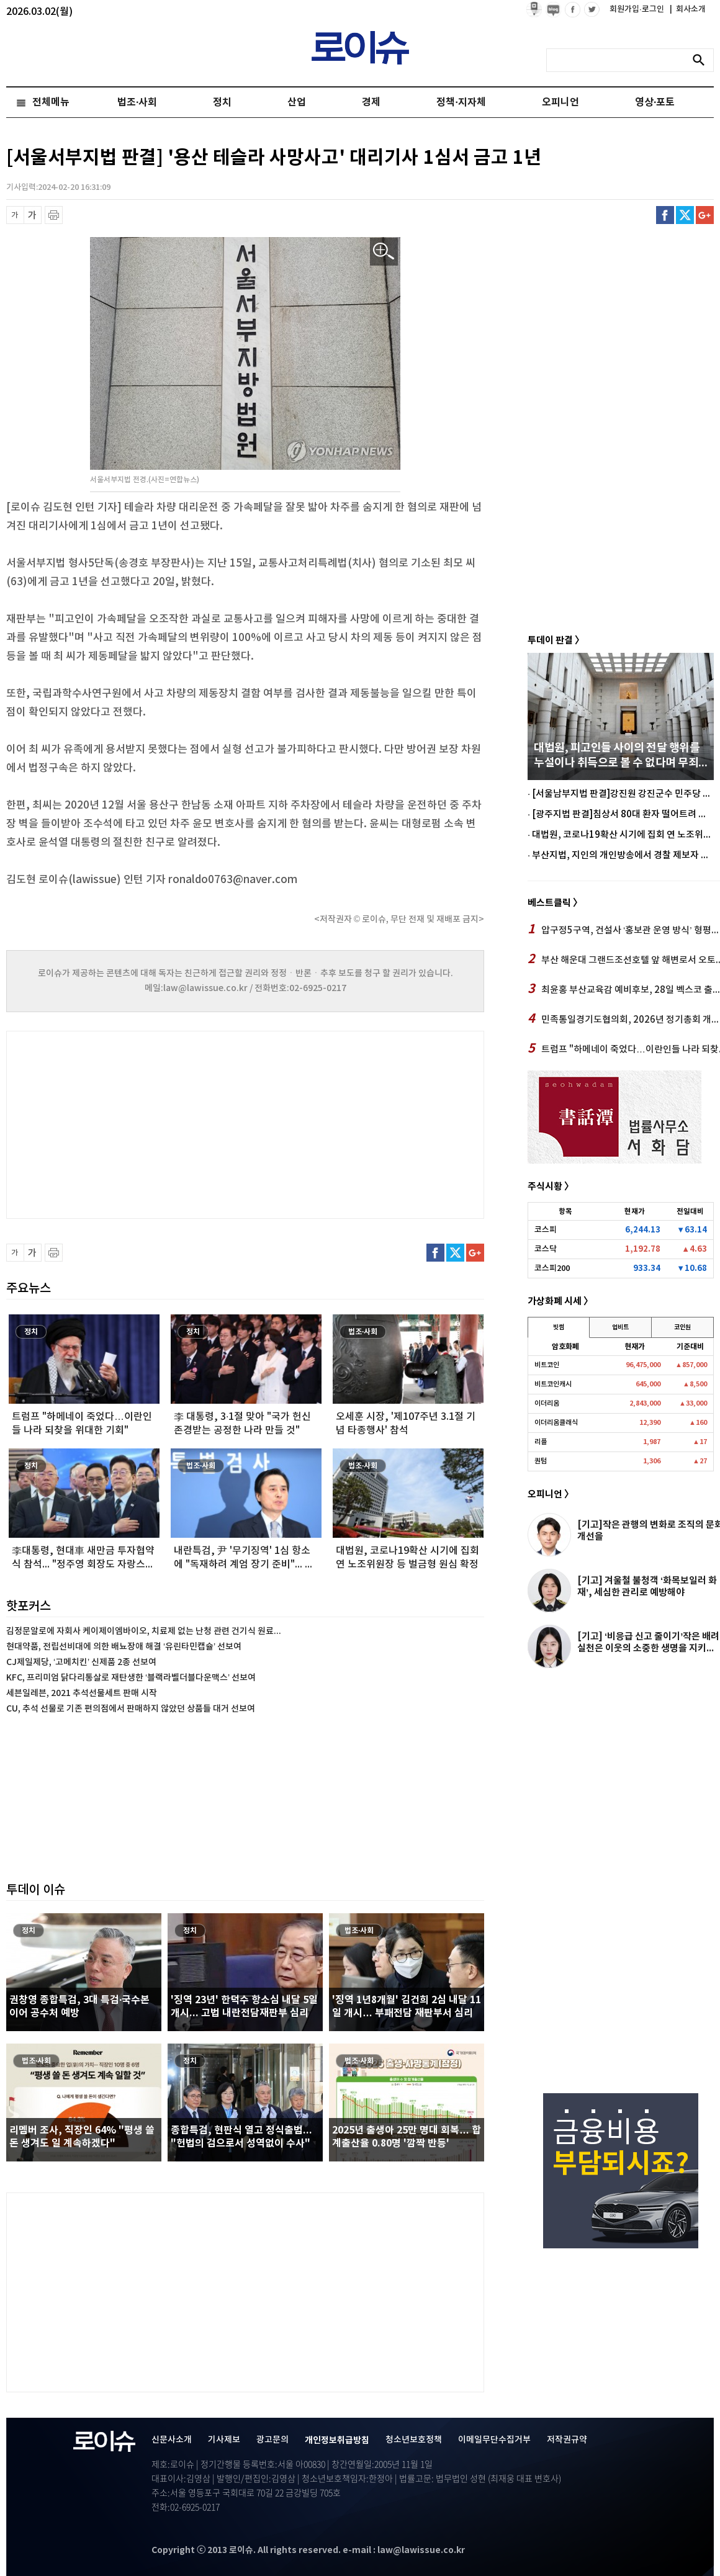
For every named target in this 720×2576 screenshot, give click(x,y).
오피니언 (560, 102)
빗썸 (558, 1327)
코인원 (682, 1327)
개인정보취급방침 (337, 2440)
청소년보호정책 (413, 2440)
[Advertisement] (130, 1123)
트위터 (685, 215)
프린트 (54, 215)
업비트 (620, 1327)
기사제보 (224, 2440)
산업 (296, 102)
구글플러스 (705, 215)
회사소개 (688, 9)
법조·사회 (137, 102)
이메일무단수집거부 (494, 2440)
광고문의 (272, 2440)
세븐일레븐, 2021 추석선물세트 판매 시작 (81, 1693)
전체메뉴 (51, 102)
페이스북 (665, 215)
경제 (371, 102)
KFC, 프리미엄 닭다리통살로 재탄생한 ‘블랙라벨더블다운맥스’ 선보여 (131, 1677)
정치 (222, 102)
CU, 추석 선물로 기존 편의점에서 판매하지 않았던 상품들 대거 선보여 (130, 1708)
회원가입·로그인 (638, 9)
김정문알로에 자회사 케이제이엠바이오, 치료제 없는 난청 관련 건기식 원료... (143, 1631)
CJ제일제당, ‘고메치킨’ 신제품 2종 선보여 (81, 1662)
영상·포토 (655, 102)
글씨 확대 (33, 215)
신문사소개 (171, 2440)
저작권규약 (567, 2440)
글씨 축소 (15, 215)
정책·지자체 (460, 102)
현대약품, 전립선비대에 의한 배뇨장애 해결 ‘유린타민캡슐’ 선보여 (123, 1646)
